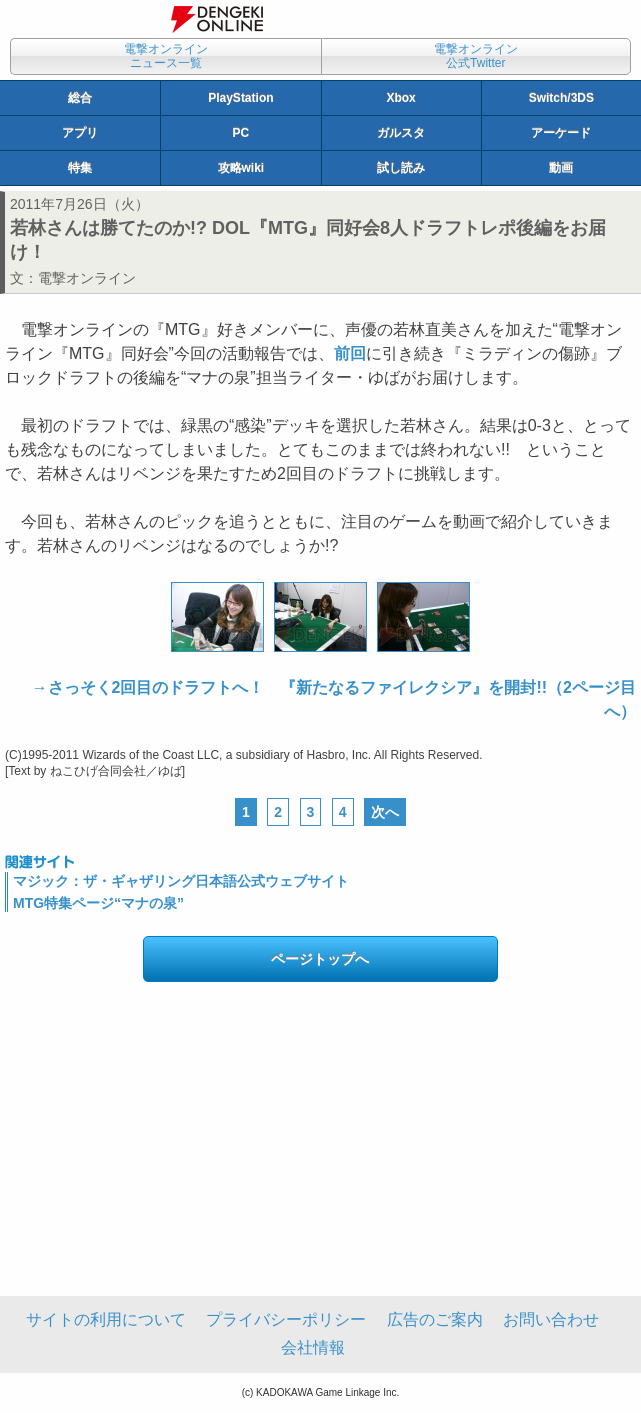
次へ (385, 812)
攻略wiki (241, 168)
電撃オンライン (87, 278)
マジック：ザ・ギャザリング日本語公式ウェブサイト (181, 881)
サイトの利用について (106, 1319)
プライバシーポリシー (286, 1319)
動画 (561, 168)
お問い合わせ (551, 1319)
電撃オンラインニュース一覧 (166, 56)
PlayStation (240, 98)
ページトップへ (320, 959)
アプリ (80, 133)
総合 (80, 98)
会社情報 (313, 1347)
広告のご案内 (435, 1319)
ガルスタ (401, 133)
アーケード (561, 133)
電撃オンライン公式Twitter (476, 56)
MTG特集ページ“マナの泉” (98, 903)
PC (241, 133)
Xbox (400, 98)
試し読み (401, 168)
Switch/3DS (561, 98)
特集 (80, 168)
